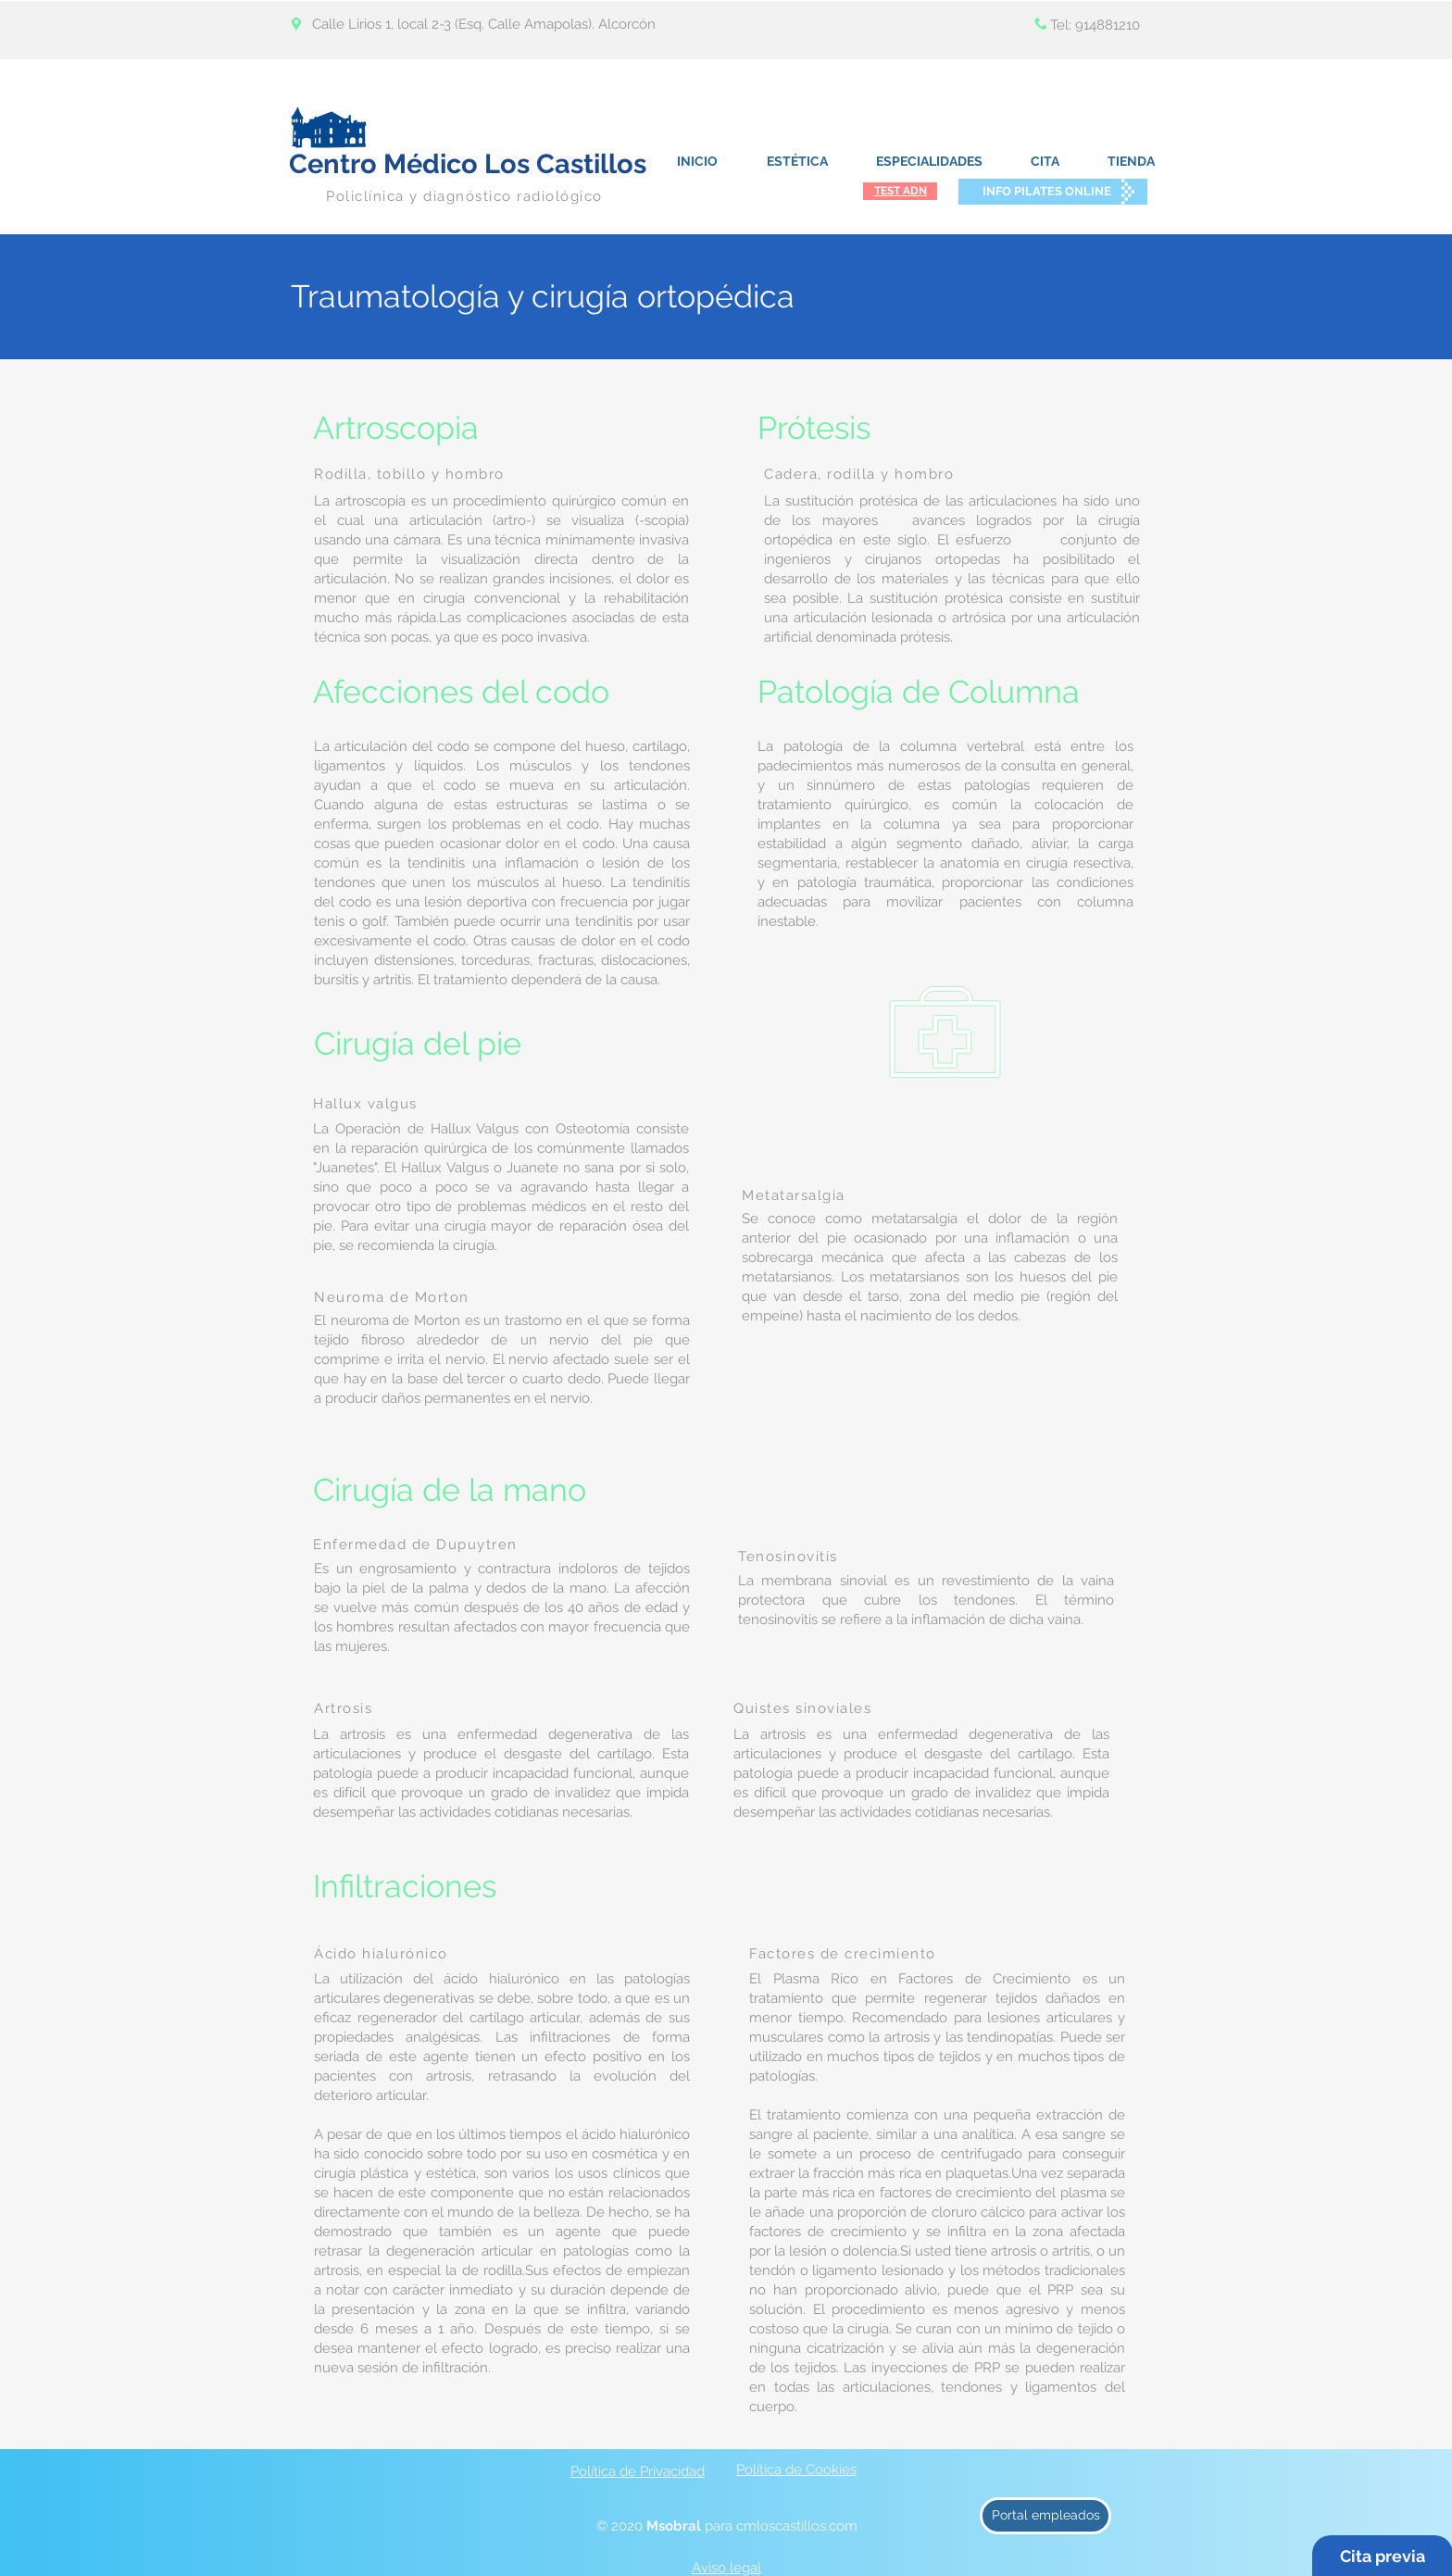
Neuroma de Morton (391, 1297)
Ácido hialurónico (381, 1953)
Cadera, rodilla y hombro (859, 474)
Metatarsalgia (793, 1195)
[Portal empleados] (1045, 2515)
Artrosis (343, 1708)
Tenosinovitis (788, 1556)
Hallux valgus (365, 1103)
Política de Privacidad (637, 2471)
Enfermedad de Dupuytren (415, 1544)
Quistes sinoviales (802, 1708)
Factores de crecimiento (842, 1953)
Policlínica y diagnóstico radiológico (464, 196)
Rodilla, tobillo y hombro (409, 474)
